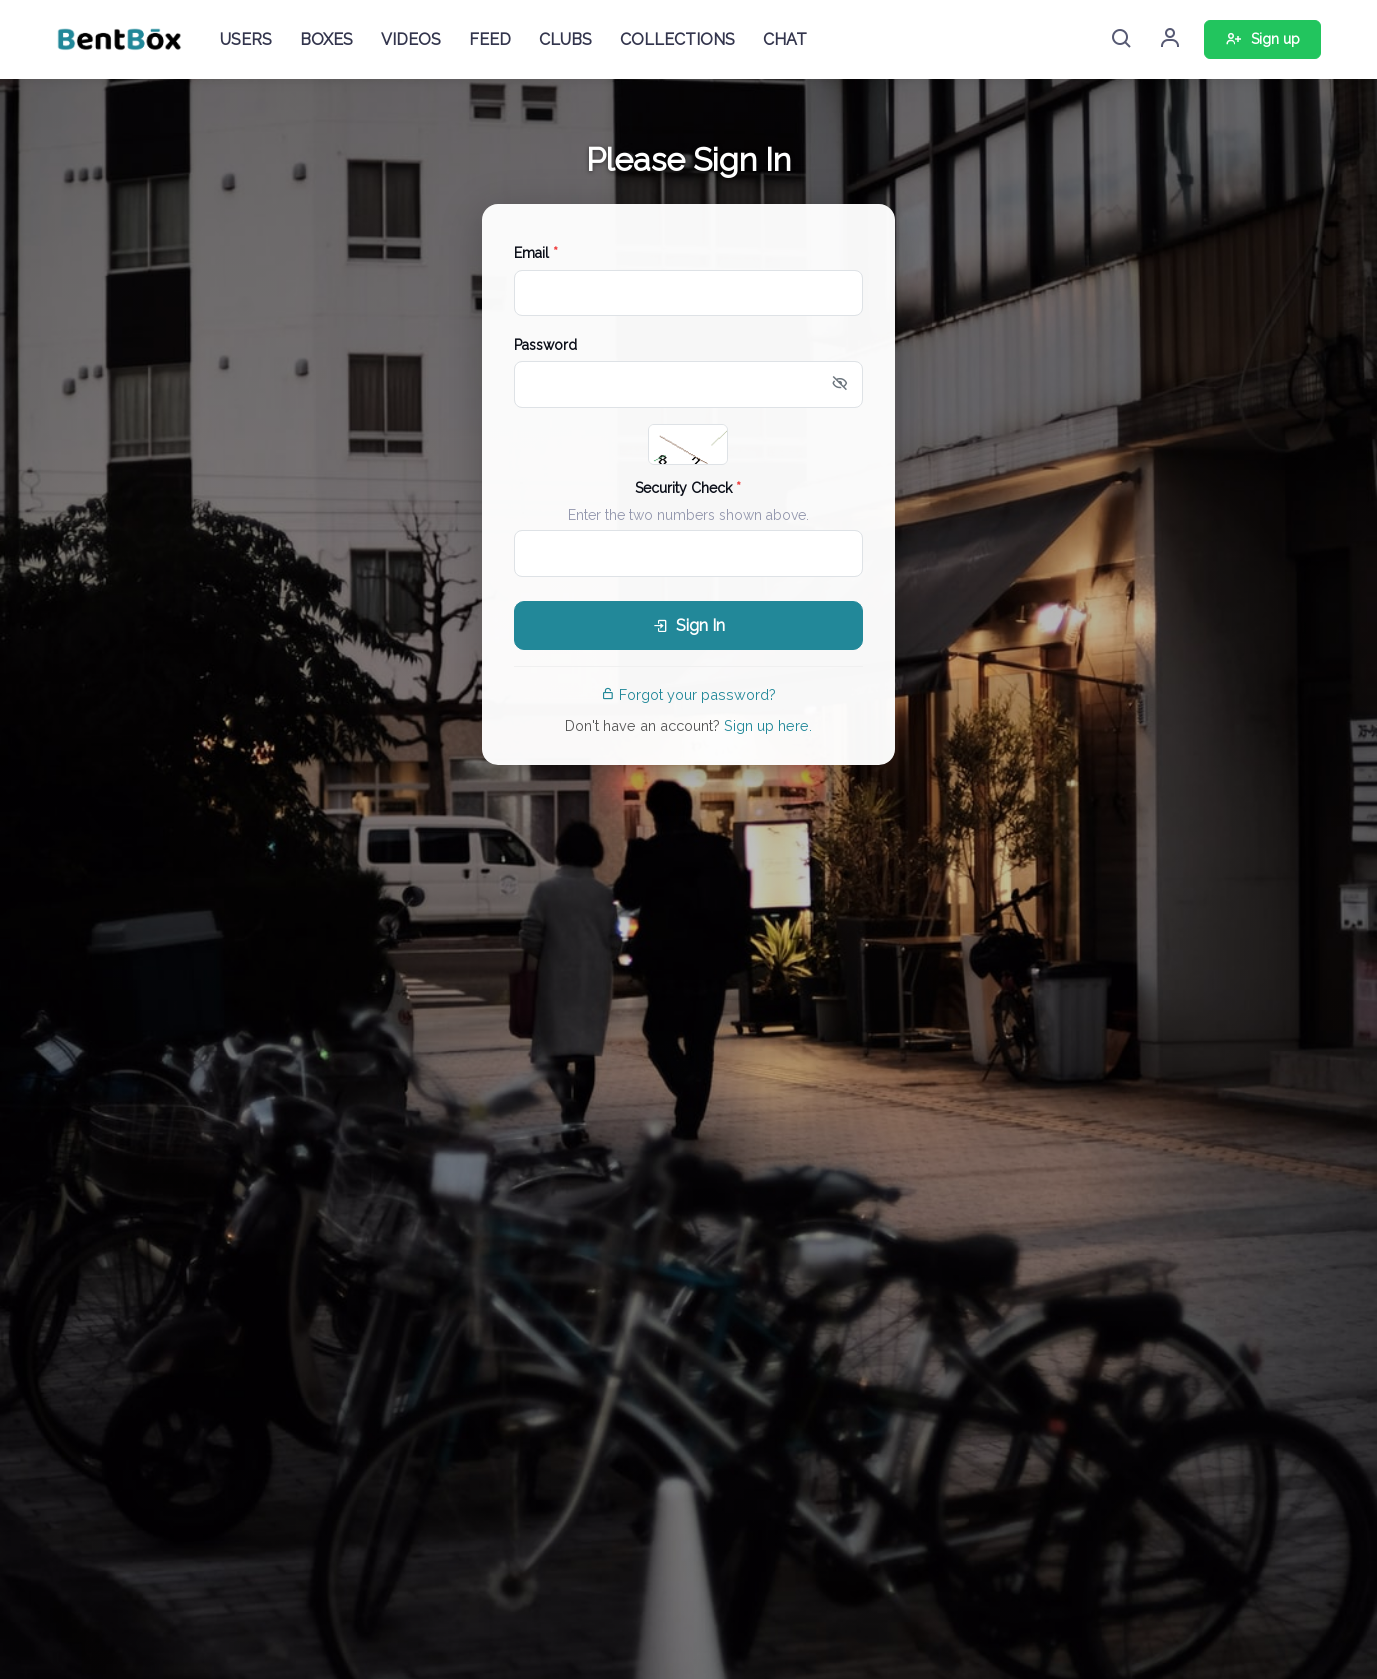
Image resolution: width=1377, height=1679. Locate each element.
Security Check (688, 488)
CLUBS (565, 39)
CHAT (785, 39)
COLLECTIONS (677, 39)
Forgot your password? (688, 694)
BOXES (326, 39)
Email (536, 253)
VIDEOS (411, 39)
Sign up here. (768, 725)
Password (545, 345)
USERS (246, 39)
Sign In (688, 625)
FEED (490, 39)
